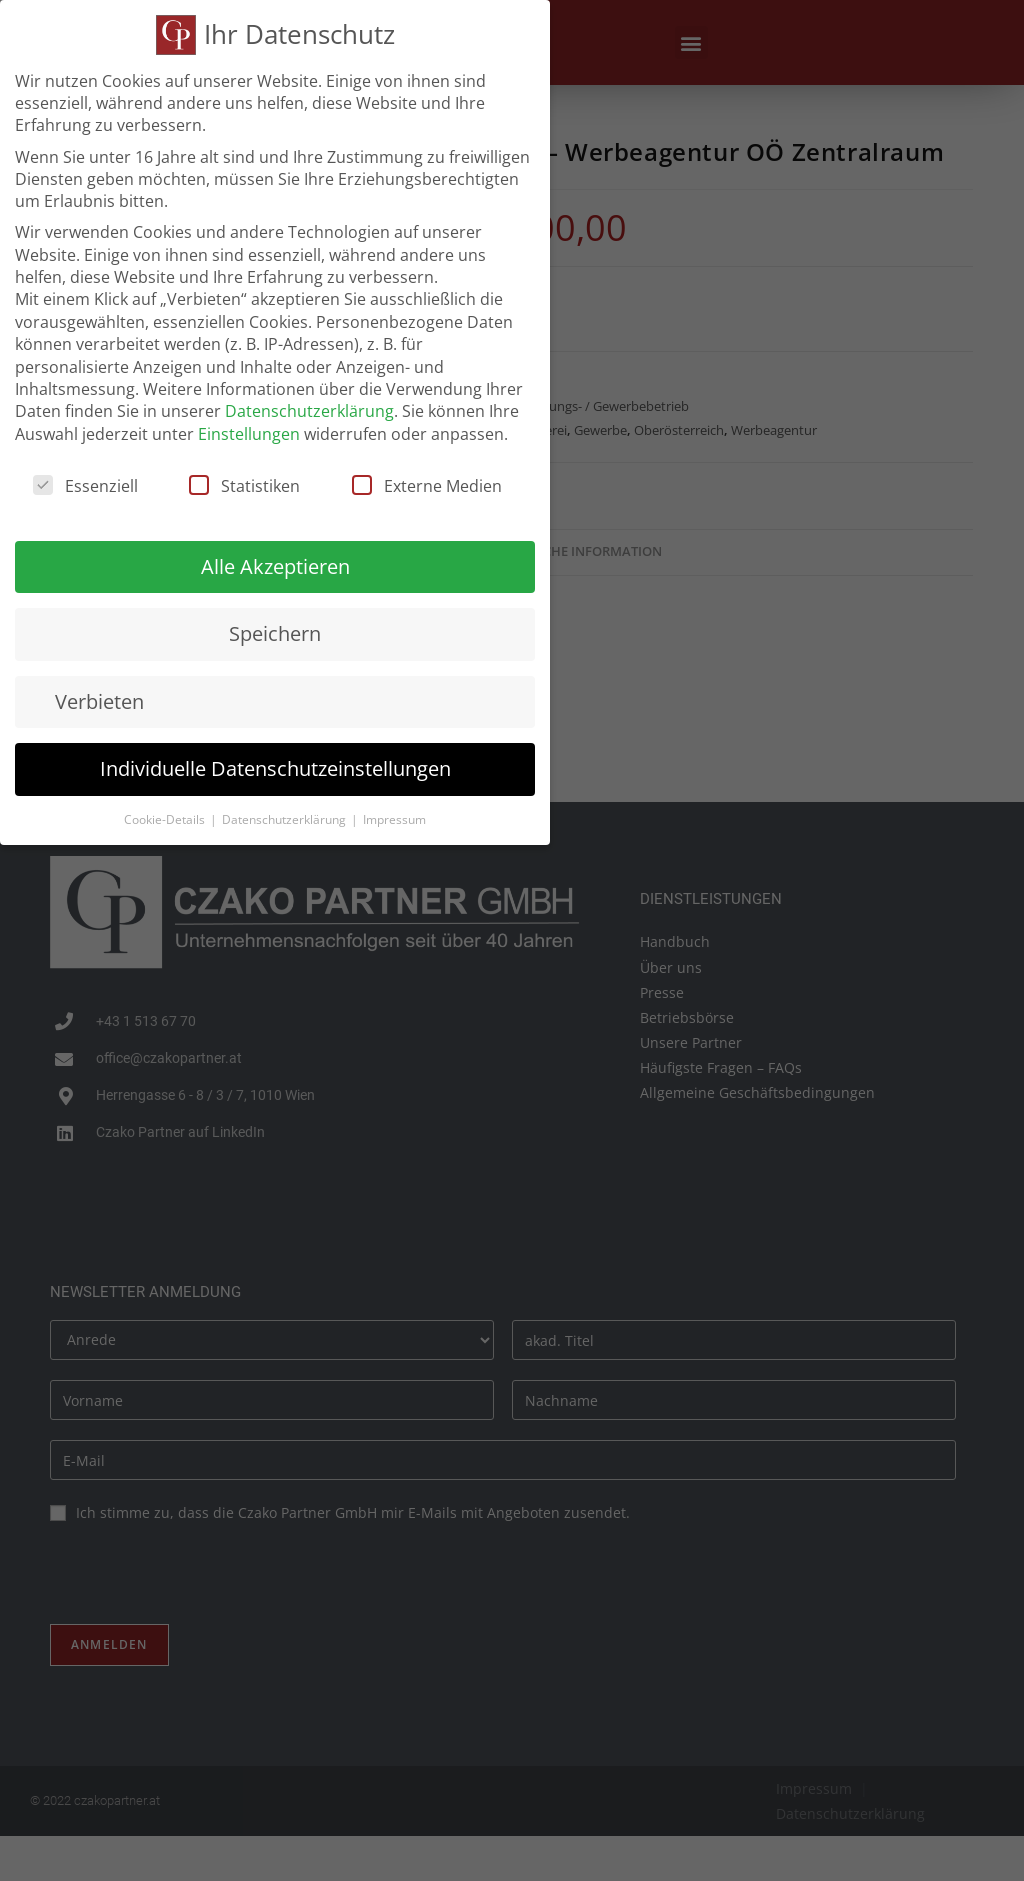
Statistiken (244, 486)
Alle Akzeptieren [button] (275, 566)
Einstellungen (249, 434)
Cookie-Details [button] (166, 819)
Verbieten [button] (99, 701)
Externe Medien (427, 486)
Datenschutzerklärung (309, 411)
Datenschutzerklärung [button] (285, 819)
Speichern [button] (275, 633)
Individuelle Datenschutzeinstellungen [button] (275, 768)
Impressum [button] (394, 819)
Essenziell (85, 486)
